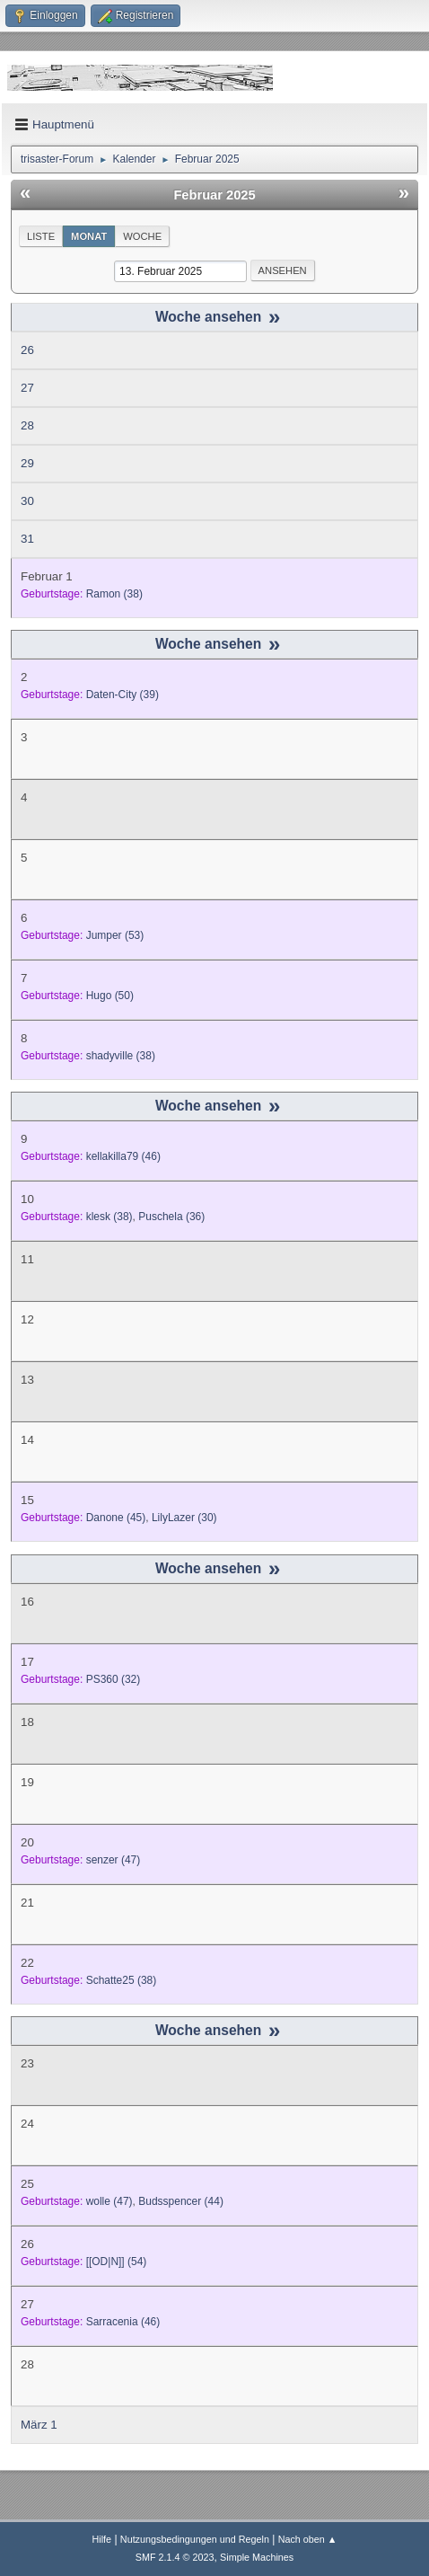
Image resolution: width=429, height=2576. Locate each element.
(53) (115, 935)
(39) (122, 694)
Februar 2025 (214, 195)
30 (27, 501)
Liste (41, 236)
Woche (142, 236)
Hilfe (101, 2539)
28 (27, 425)
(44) (180, 2201)
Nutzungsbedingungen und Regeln (194, 2539)
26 (27, 350)
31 (27, 538)
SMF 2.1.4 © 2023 (175, 2557)
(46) (123, 1156)
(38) (114, 594)
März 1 (39, 2424)
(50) (110, 995)
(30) (184, 1517)
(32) (113, 1679)
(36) (171, 1216)
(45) (116, 1517)
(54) (116, 2261)
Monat (89, 236)
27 (27, 387)
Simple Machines (256, 2557)
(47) (113, 1860)
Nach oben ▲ (307, 2539)
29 (27, 463)
